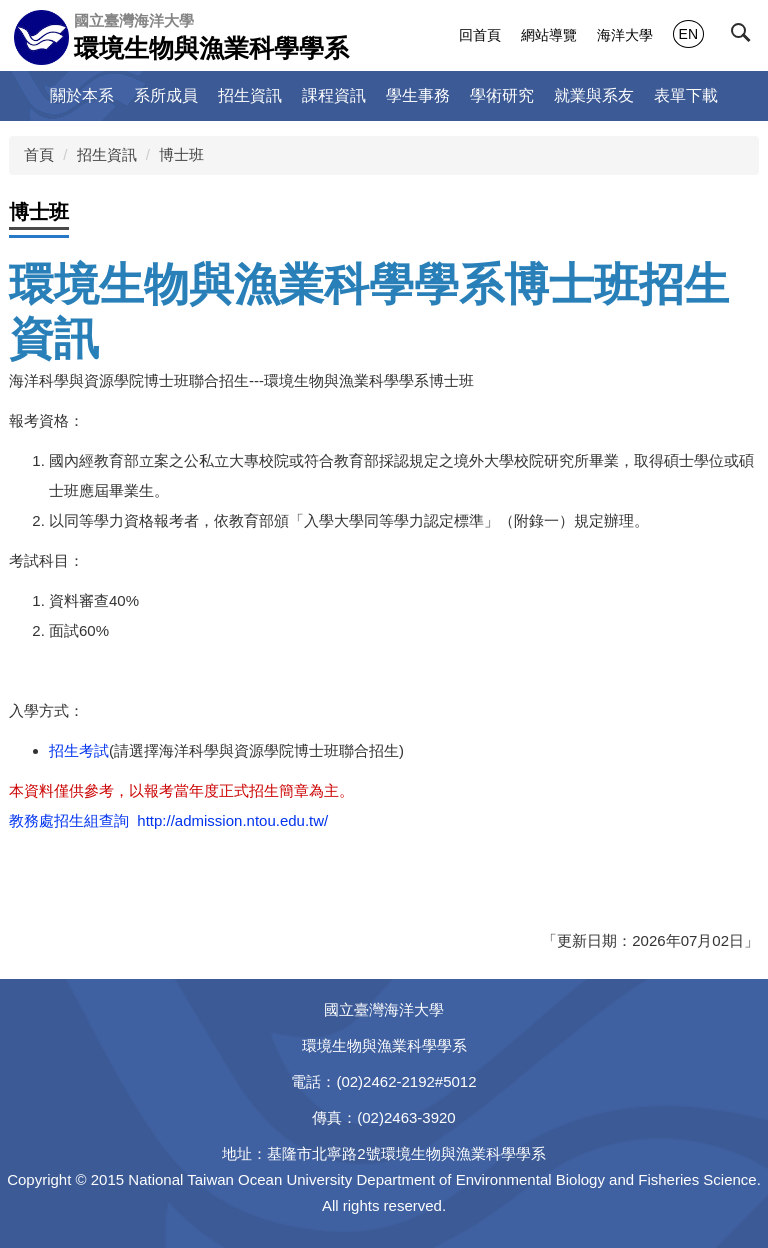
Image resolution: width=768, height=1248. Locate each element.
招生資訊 (107, 154)
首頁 (39, 154)
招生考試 (79, 750)
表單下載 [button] (686, 95)
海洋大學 (625, 35)
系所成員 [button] (166, 95)
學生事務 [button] (418, 95)
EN (688, 34)
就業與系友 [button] (594, 95)
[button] (745, 37)
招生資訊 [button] (250, 95)
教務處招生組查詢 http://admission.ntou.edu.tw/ (168, 820)
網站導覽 (549, 35)
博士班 (181, 154)
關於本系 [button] (82, 95)
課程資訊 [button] (334, 95)
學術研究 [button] (502, 95)
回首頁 (480, 35)
